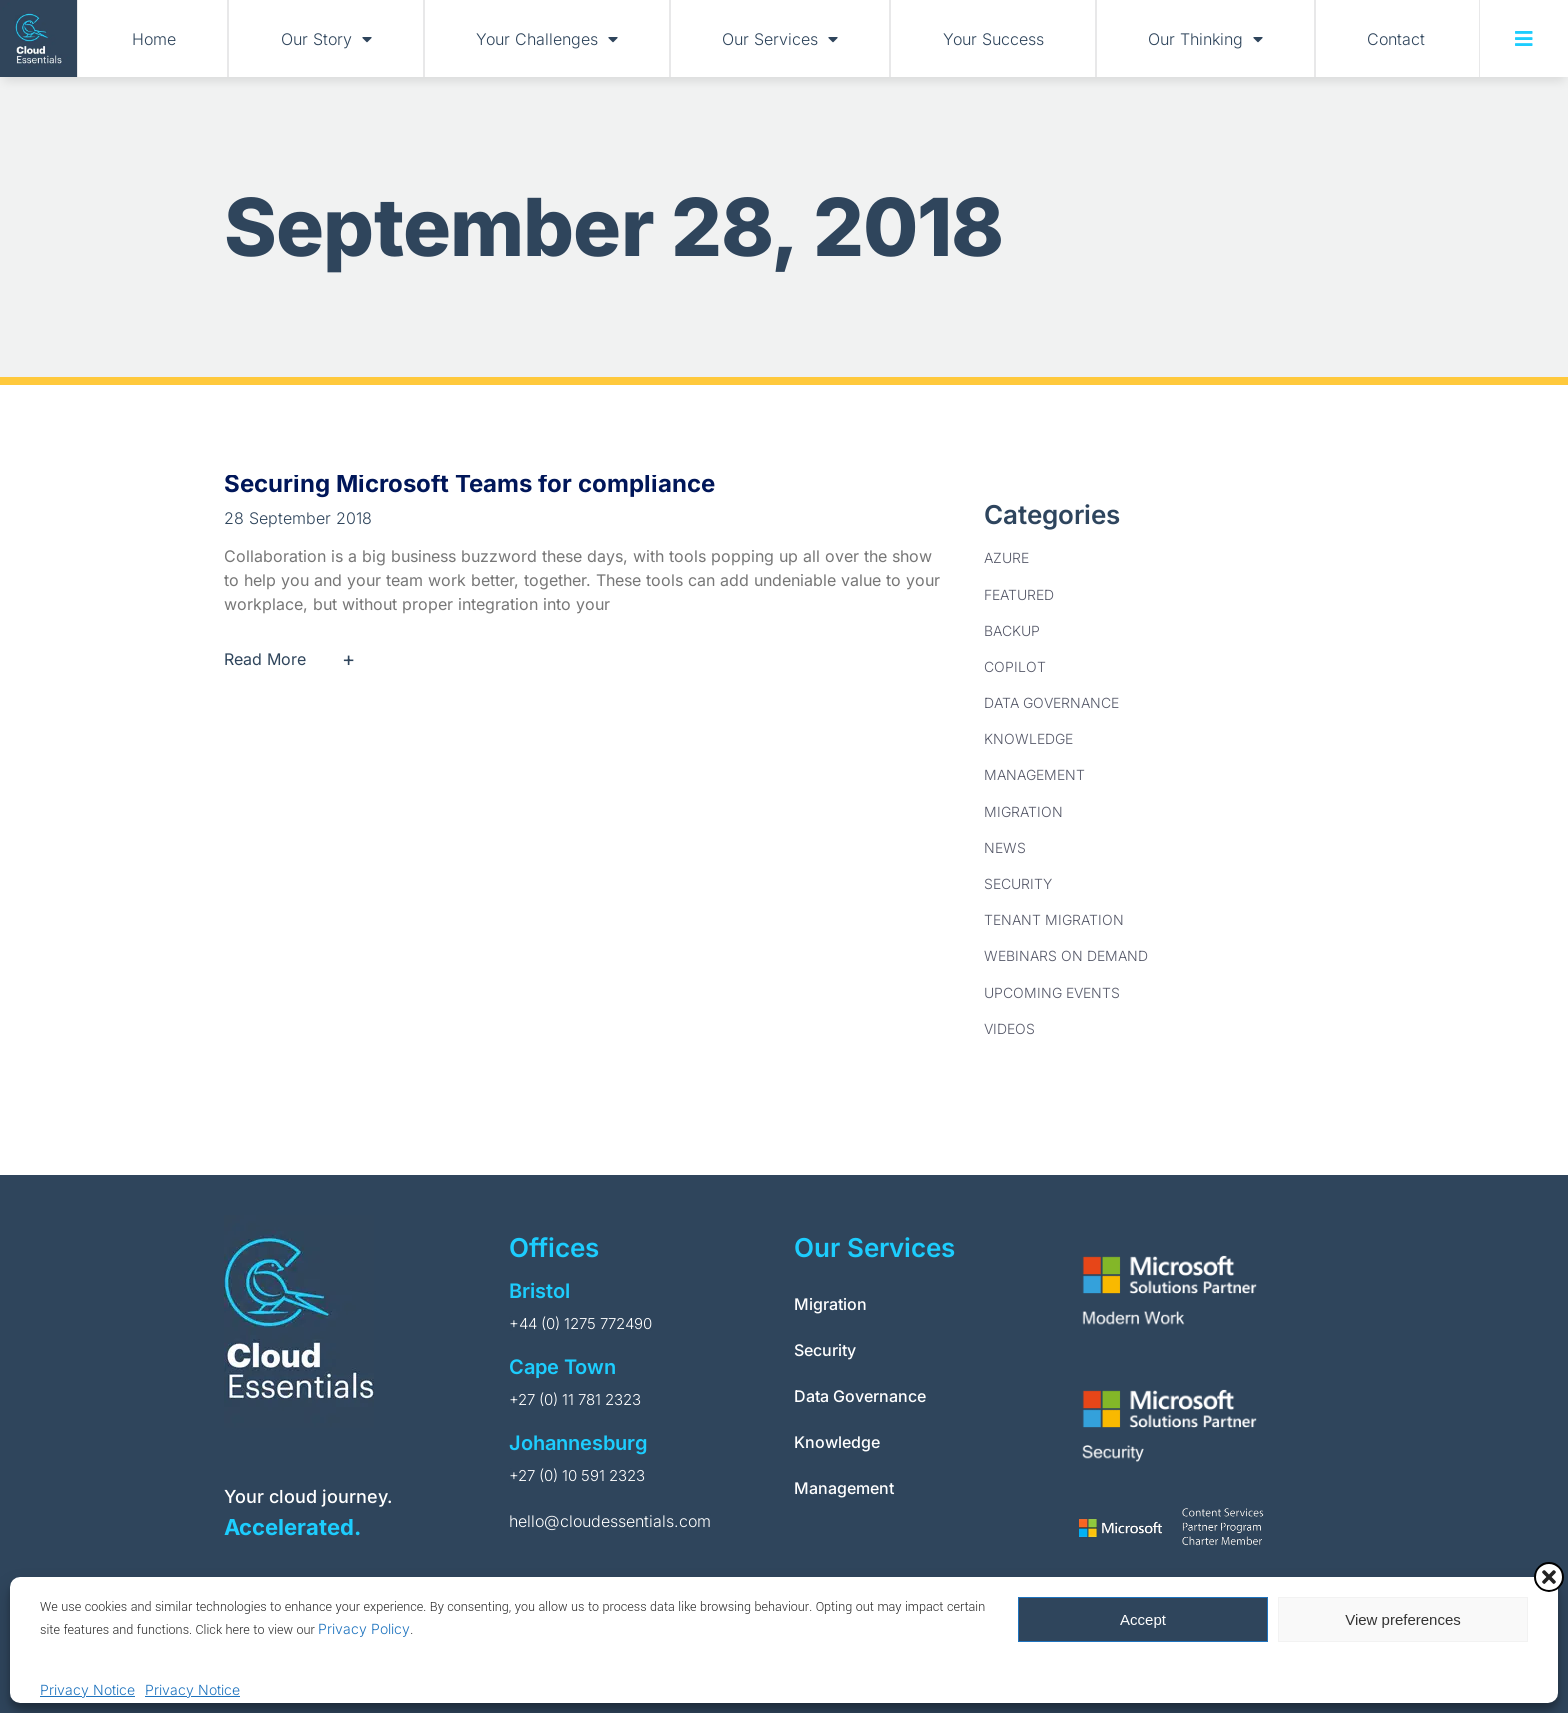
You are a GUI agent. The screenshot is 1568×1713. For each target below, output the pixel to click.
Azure (1006, 557)
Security (1018, 883)
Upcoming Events (1052, 992)
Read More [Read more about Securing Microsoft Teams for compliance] (297, 658)
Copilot (1015, 666)
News (1005, 847)
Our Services (780, 39)
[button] (1549, 1577)
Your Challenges (547, 39)
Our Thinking (1205, 39)
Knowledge (1028, 738)
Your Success (993, 39)
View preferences (1403, 1619)
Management (1034, 774)
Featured (1019, 594)
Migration (1023, 811)
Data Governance (1051, 702)
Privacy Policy (364, 1628)
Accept (1143, 1619)
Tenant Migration (1054, 919)
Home (154, 39)
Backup (1012, 630)
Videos (1009, 1028)
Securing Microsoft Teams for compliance (469, 483)
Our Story (326, 39)
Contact (1396, 39)
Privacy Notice (87, 1689)
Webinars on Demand (1066, 955)
